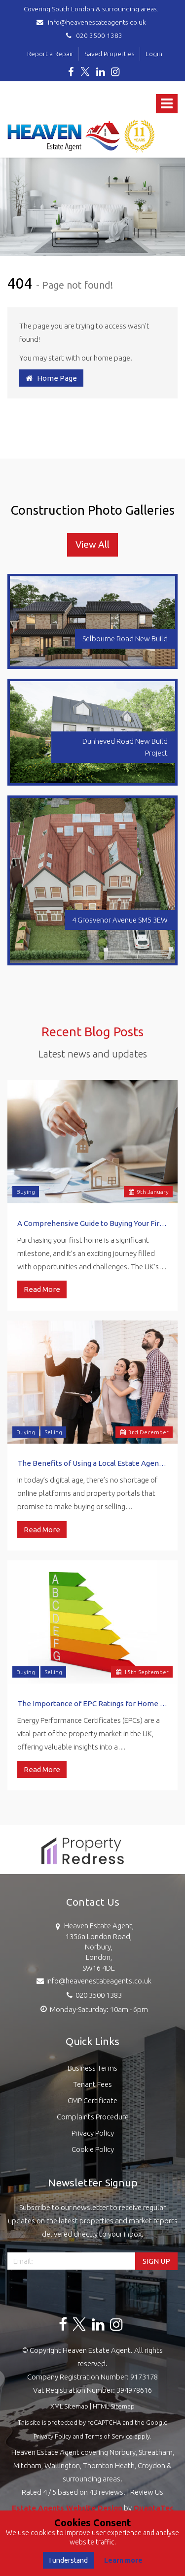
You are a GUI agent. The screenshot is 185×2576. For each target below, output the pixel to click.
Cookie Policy (93, 2149)
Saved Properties (109, 54)
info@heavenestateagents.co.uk (93, 22)
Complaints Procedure (93, 2117)
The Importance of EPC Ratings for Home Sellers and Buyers (92, 1703)
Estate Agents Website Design (67, 2508)
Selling (53, 1432)
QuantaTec (153, 2508)
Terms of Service (109, 2436)
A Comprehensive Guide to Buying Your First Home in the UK (92, 1223)
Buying (25, 1192)
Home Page (51, 378)
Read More (42, 1289)
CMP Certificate (92, 2100)
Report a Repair (50, 54)
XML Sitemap (69, 2406)
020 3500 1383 (92, 35)
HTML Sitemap (114, 2406)
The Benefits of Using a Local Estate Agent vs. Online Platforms (92, 1463)
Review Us (146, 2492)
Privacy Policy (93, 2133)
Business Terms (92, 2068)
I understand (68, 2560)
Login (154, 54)
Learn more (123, 2560)
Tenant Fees (92, 2084)
